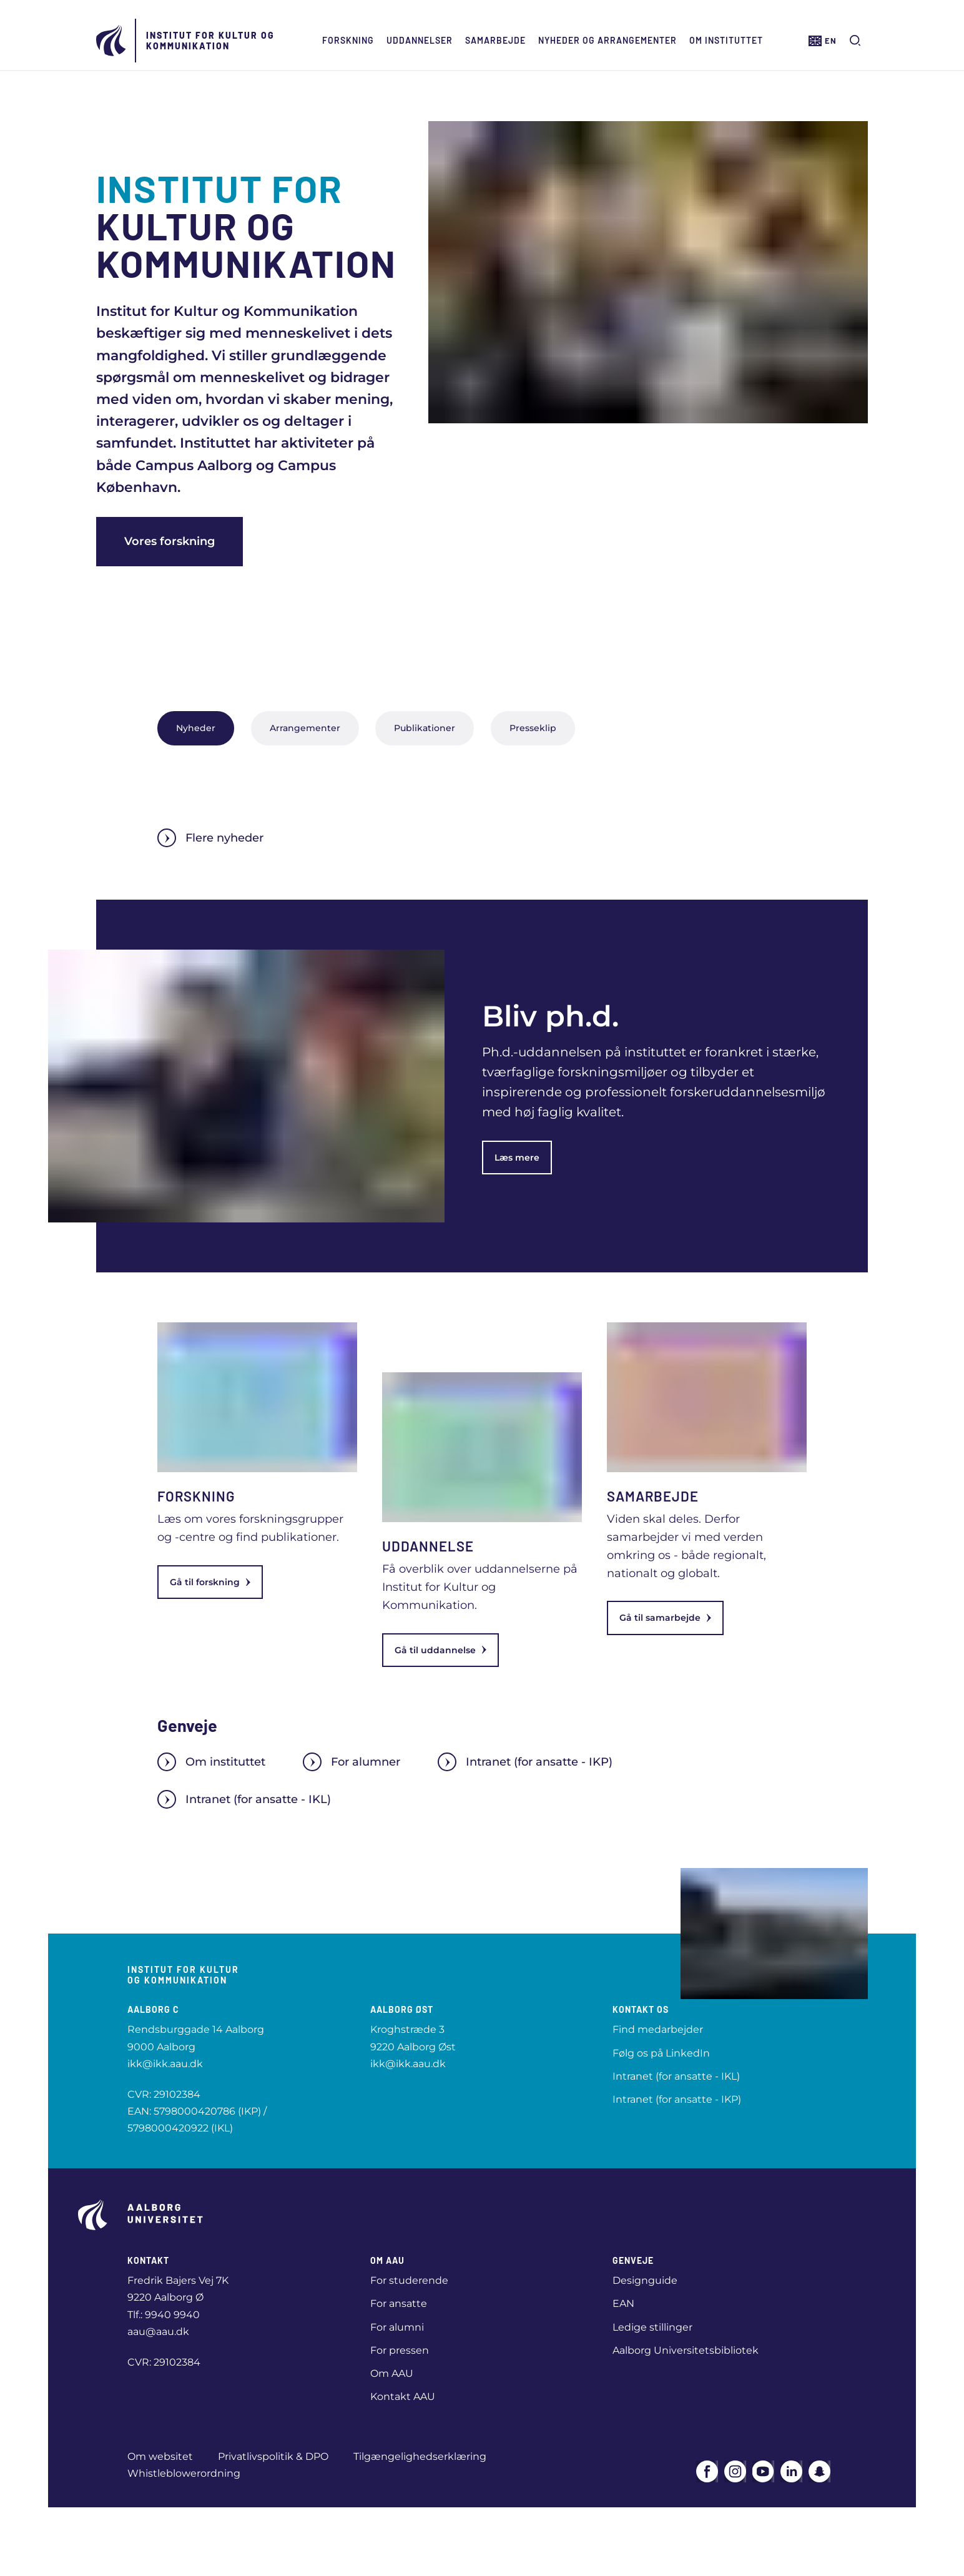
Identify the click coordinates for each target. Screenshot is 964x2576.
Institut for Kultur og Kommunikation (209, 40)
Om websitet (160, 2456)
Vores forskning (169, 541)
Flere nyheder (210, 837)
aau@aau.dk (158, 2332)
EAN (623, 2303)
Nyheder (195, 728)
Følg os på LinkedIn (661, 2053)
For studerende (409, 2280)
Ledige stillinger (652, 2327)
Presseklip (532, 728)
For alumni (397, 2327)
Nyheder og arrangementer (606, 40)
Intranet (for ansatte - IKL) (244, 1799)
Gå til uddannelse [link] (440, 1650)
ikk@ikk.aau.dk (165, 2064)
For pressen (399, 2350)
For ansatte (398, 2303)
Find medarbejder (657, 2029)
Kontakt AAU (402, 2396)
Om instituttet (725, 40)
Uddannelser (418, 40)
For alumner (351, 1762)
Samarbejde (494, 40)
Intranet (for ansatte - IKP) (525, 1762)
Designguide (644, 2280)
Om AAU (391, 2373)
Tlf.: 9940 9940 (163, 2315)
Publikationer (424, 728)
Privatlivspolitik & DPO (273, 2456)
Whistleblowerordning (183, 2473)
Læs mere (516, 1157)
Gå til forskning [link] (210, 1582)
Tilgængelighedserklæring (419, 2456)
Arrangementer (305, 728)
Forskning (347, 40)
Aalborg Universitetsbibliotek (685, 2350)
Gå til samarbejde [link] (665, 1617)
